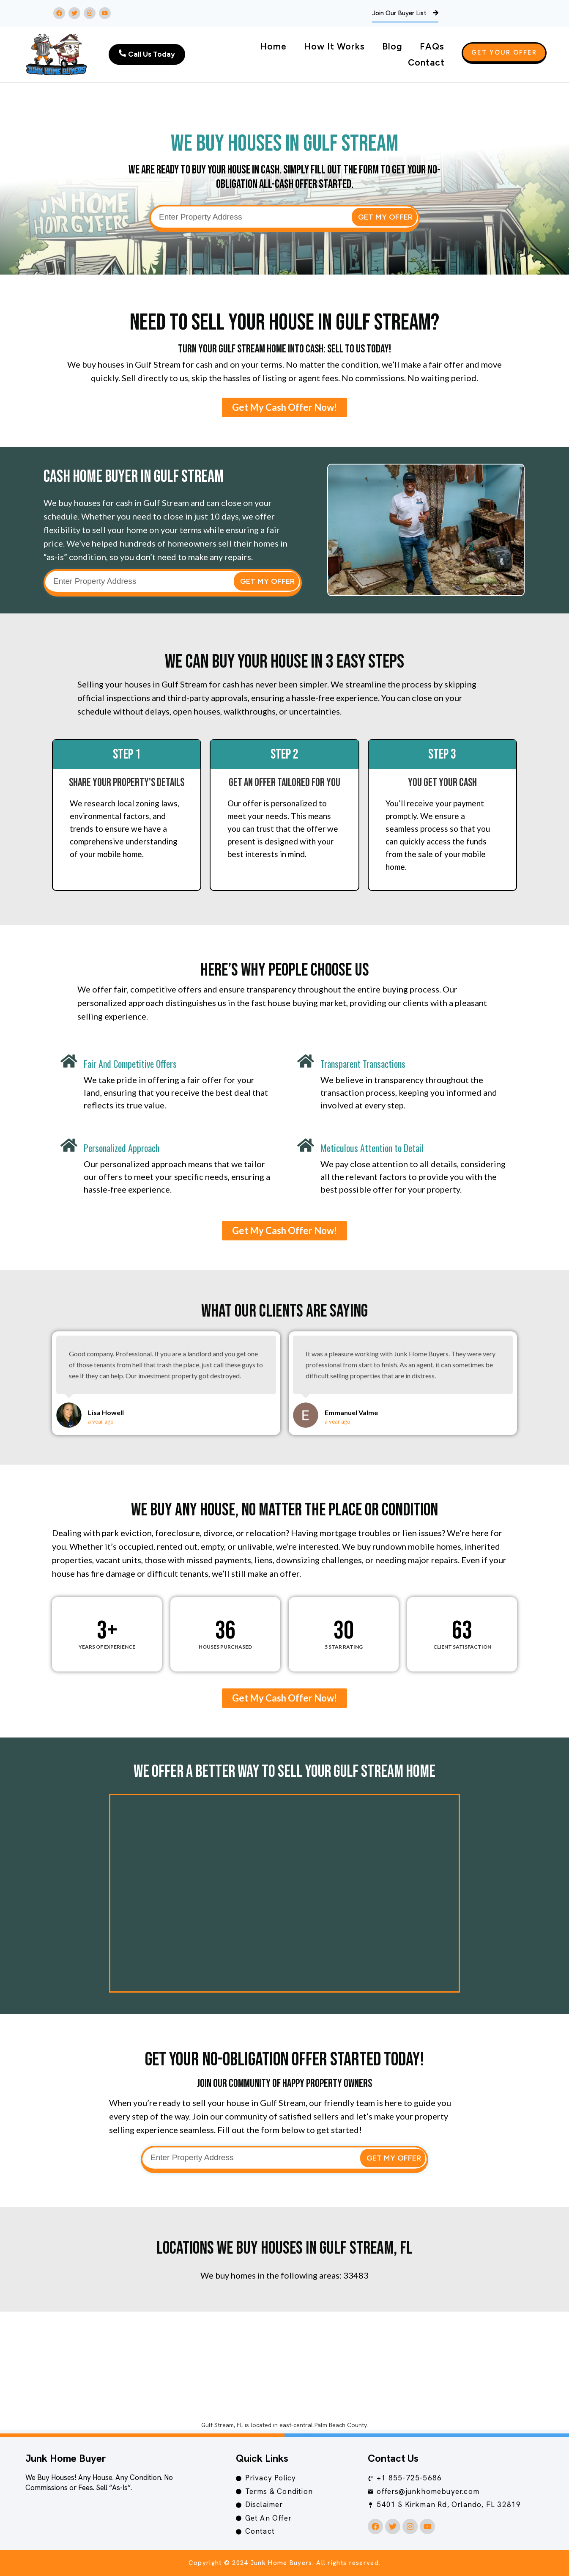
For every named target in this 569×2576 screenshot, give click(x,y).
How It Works (334, 46)
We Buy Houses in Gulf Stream (284, 143)
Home (273, 46)
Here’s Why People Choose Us (284, 970)
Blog (392, 46)
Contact (426, 62)
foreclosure (177, 1533)
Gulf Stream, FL (222, 2425)
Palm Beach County (341, 2425)
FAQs (432, 46)
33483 (356, 2275)
